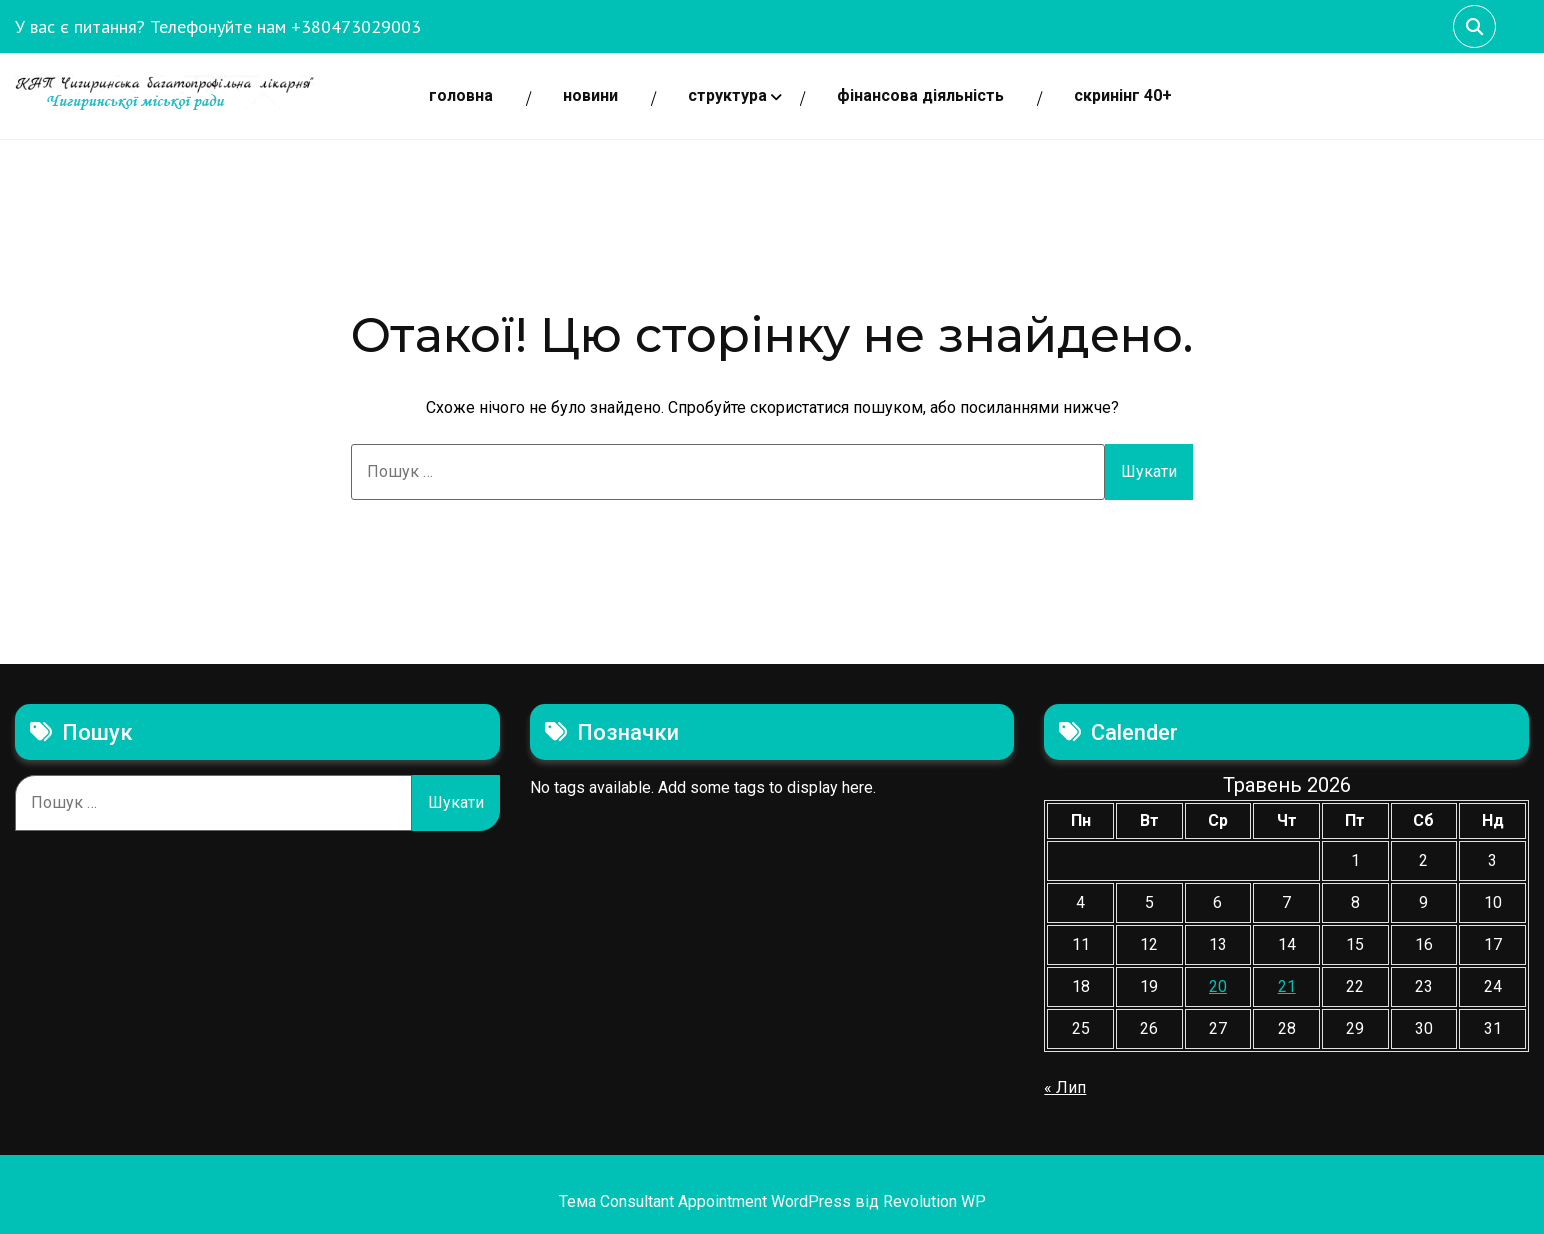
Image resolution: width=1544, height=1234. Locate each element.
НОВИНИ (590, 95)
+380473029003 (356, 26)
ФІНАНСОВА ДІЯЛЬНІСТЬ (920, 95)
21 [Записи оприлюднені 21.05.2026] (1287, 986)
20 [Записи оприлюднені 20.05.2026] (1218, 986)
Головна (461, 95)
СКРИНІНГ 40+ (1123, 95)
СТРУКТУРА (727, 95)
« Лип (1065, 1087)
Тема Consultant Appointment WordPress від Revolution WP (772, 1201)
